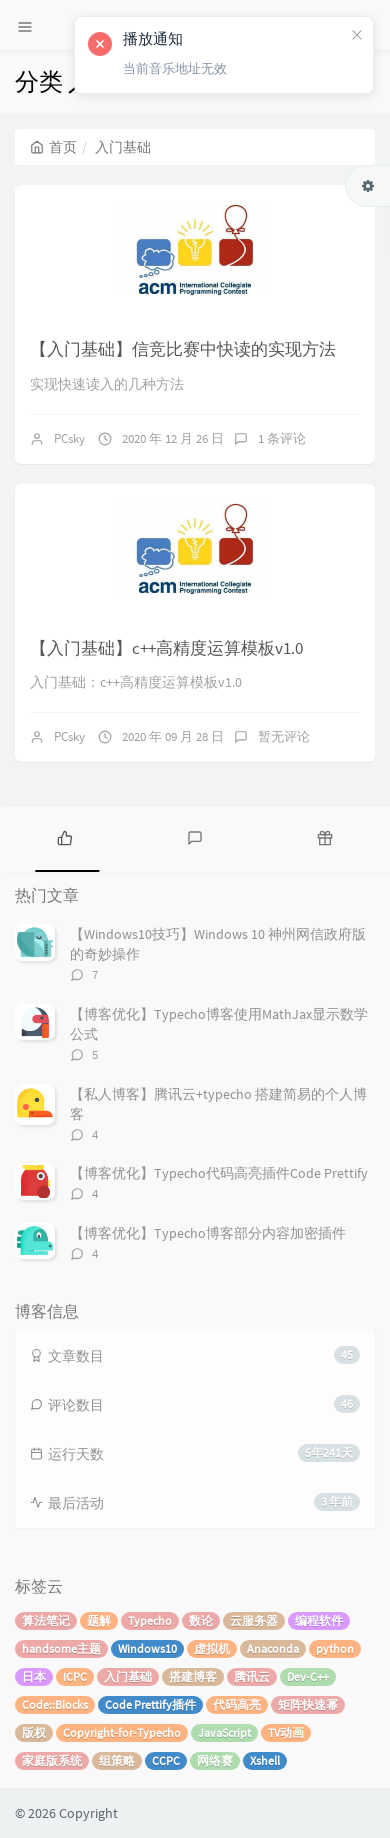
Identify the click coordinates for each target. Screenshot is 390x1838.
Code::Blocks (55, 1704)
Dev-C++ (308, 1676)
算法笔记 (46, 1620)
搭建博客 (193, 1676)
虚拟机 (212, 1648)
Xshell (265, 1760)
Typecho (150, 1620)
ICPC (75, 1676)
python (335, 1648)
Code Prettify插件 (150, 1704)
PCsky (69, 438)
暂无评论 (284, 736)
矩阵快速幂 (308, 1704)
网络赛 (215, 1760)
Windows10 (147, 1648)
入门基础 (128, 1676)
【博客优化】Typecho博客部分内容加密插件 (208, 1233)
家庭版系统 (52, 1760)
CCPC (166, 1760)
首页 (53, 147)
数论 (201, 1620)
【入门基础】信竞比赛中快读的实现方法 (183, 349)
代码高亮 (237, 1704)
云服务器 (254, 1620)
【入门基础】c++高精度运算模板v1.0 (166, 648)
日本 (34, 1676)
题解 (99, 1620)
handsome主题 (61, 1648)
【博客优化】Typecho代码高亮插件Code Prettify (219, 1173)
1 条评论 (282, 438)
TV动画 (286, 1732)
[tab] (65, 837)
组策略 (117, 1760)
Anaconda (273, 1648)
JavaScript (224, 1732)
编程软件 (319, 1620)
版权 (34, 1732)
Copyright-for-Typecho (122, 1732)
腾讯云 (252, 1676)
